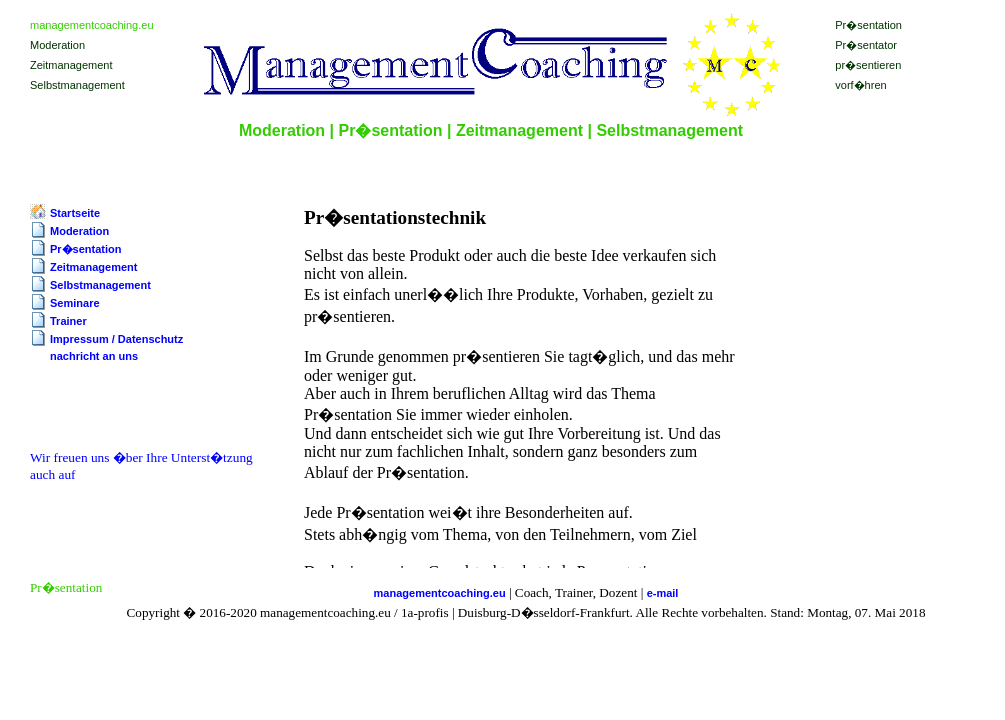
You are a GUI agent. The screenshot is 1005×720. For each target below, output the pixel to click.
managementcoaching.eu (440, 593)
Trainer (68, 321)
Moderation (79, 231)
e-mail (663, 593)
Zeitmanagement (93, 267)
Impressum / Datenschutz (116, 339)
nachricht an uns (94, 356)
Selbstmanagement (100, 285)
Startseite (75, 213)
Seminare (75, 303)
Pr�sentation (86, 249)
